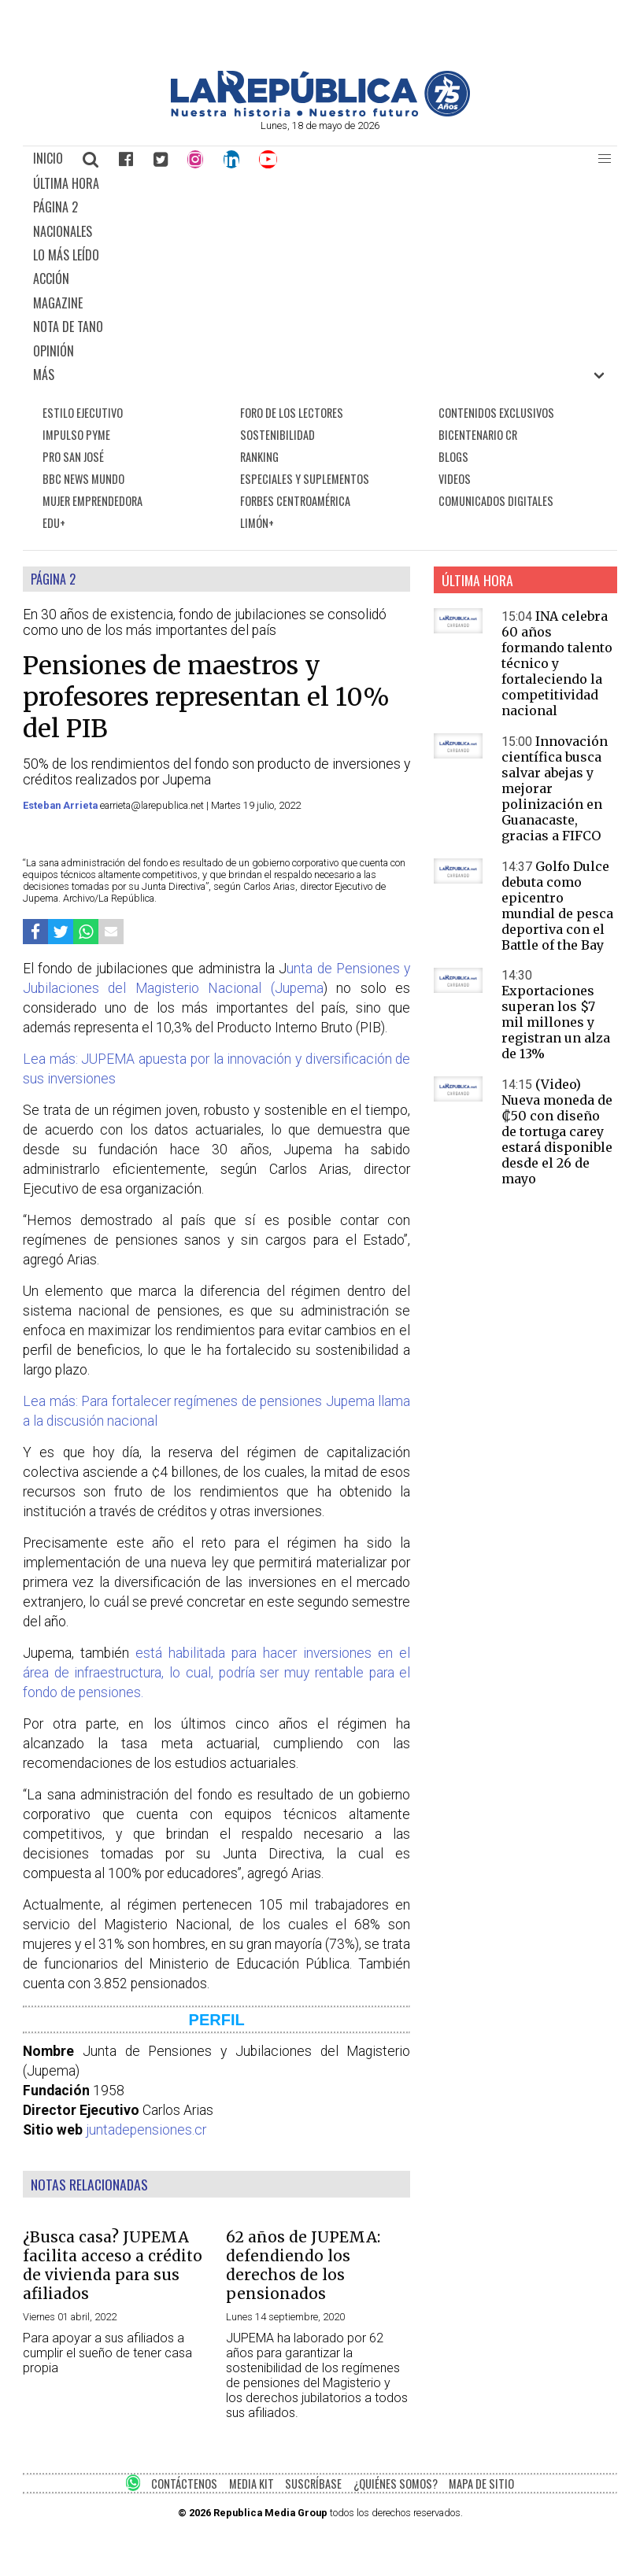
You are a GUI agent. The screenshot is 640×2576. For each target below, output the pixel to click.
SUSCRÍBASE (313, 2483)
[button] (604, 159)
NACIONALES (62, 231)
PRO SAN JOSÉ (73, 456)
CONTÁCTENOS (184, 2483)
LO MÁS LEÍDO (66, 254)
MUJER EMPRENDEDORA (92, 501)
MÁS (43, 374)
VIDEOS (454, 479)
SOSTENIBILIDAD (277, 434)
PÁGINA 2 (55, 206)
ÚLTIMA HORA (66, 183)
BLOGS (453, 456)
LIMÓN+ (257, 523)
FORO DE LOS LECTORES (291, 412)
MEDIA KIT (251, 2483)
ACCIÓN (51, 278)
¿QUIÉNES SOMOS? (395, 2483)
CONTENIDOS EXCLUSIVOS (496, 412)
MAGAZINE (58, 302)
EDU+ (54, 523)
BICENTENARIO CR (477, 434)
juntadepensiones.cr (146, 2130)
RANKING (259, 456)
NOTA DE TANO (68, 326)
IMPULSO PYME (76, 434)
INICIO (48, 158)
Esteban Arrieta (61, 805)
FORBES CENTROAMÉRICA (295, 501)
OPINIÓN (53, 350)
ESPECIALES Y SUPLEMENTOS (304, 479)
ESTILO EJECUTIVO (83, 412)
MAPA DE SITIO (481, 2483)
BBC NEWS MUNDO (83, 479)
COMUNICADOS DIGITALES (495, 501)
